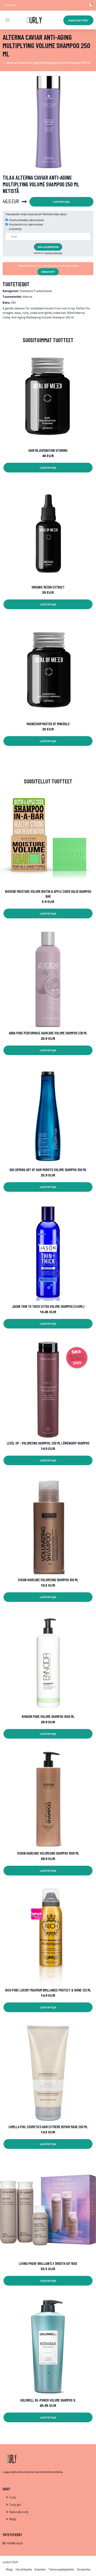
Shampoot (26, 291)
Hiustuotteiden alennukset (26, 220)
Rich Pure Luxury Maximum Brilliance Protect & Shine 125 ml (48, 1990)
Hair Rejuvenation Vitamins (48, 450)
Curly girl (15, 2505)
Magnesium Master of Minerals (48, 724)
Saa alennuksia (48, 247)
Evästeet (40, 2569)
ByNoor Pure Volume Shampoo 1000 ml (48, 1716)
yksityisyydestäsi (53, 252)
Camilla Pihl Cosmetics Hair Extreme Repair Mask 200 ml (48, 2127)
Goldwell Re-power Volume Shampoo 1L (48, 2400)
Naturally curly (18, 2512)
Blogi (12, 2519)
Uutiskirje (15, 229)
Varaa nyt (48, 271)
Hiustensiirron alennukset (26, 224)
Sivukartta (83, 2569)
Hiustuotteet (78, 20)
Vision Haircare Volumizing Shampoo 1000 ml (48, 1853)
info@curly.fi (10, 5)
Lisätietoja (61, 201)
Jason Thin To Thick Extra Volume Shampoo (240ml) (48, 1306)
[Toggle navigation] (7, 20)
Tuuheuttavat (43, 291)
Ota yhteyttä (23, 2569)
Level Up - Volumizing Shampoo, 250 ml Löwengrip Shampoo (48, 1443)
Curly (12, 2497)
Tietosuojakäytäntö (61, 2569)
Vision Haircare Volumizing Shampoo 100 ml (48, 1580)
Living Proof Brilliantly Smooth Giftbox (48, 2263)
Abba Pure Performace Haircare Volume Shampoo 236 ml (48, 1033)
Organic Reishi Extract (48, 587)
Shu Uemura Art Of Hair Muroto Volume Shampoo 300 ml (48, 1169)
